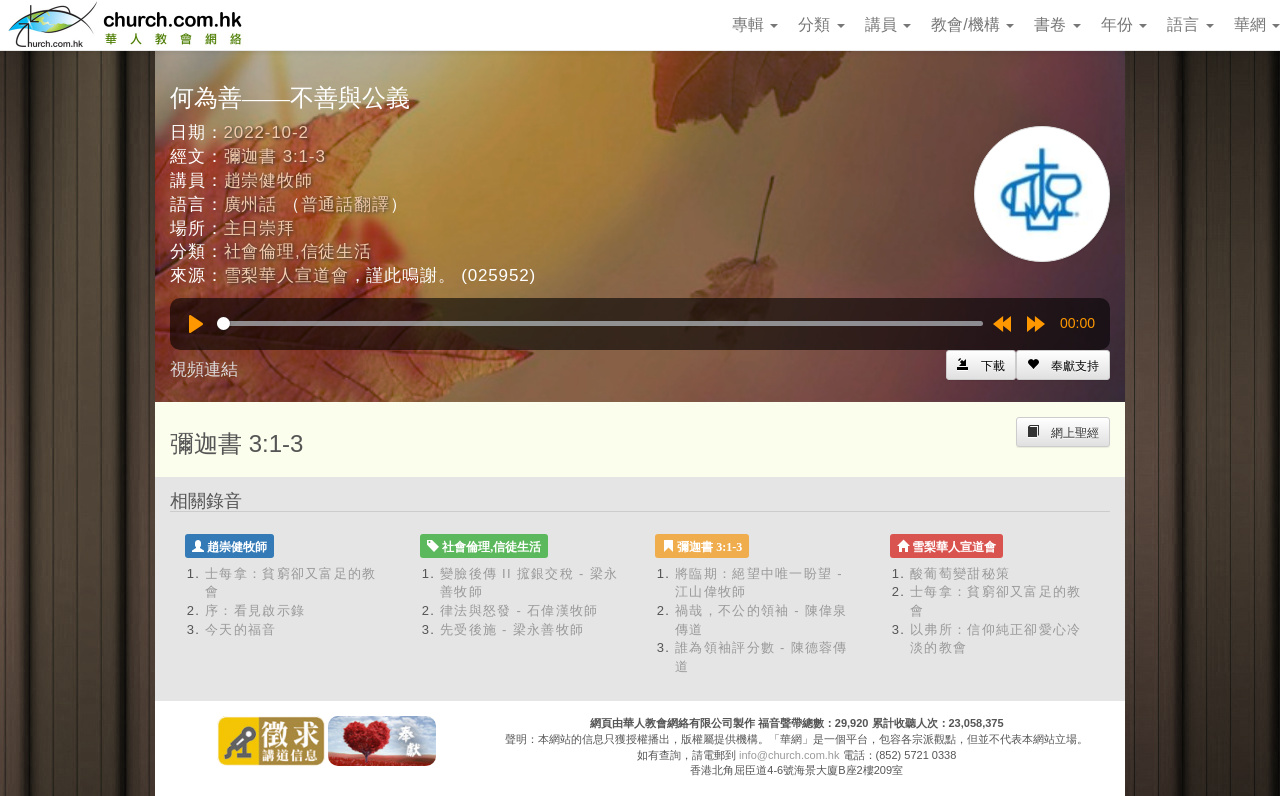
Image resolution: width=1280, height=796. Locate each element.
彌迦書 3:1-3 (275, 156)
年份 (1124, 24)
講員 (888, 24)
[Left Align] (1063, 365)
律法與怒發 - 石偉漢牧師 (519, 610)
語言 (1190, 24)
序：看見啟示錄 (255, 610)
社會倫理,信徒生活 (298, 251)
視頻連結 (204, 369)
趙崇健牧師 (268, 180)
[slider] (600, 323)
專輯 (755, 24)
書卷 (1057, 24)
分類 (821, 24)
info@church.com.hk (789, 755)
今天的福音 (241, 629)
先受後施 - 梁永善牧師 (512, 629)
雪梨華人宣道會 (286, 275)
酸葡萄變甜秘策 (960, 573)
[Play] (196, 324)
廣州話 (251, 204)
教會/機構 (972, 24)
